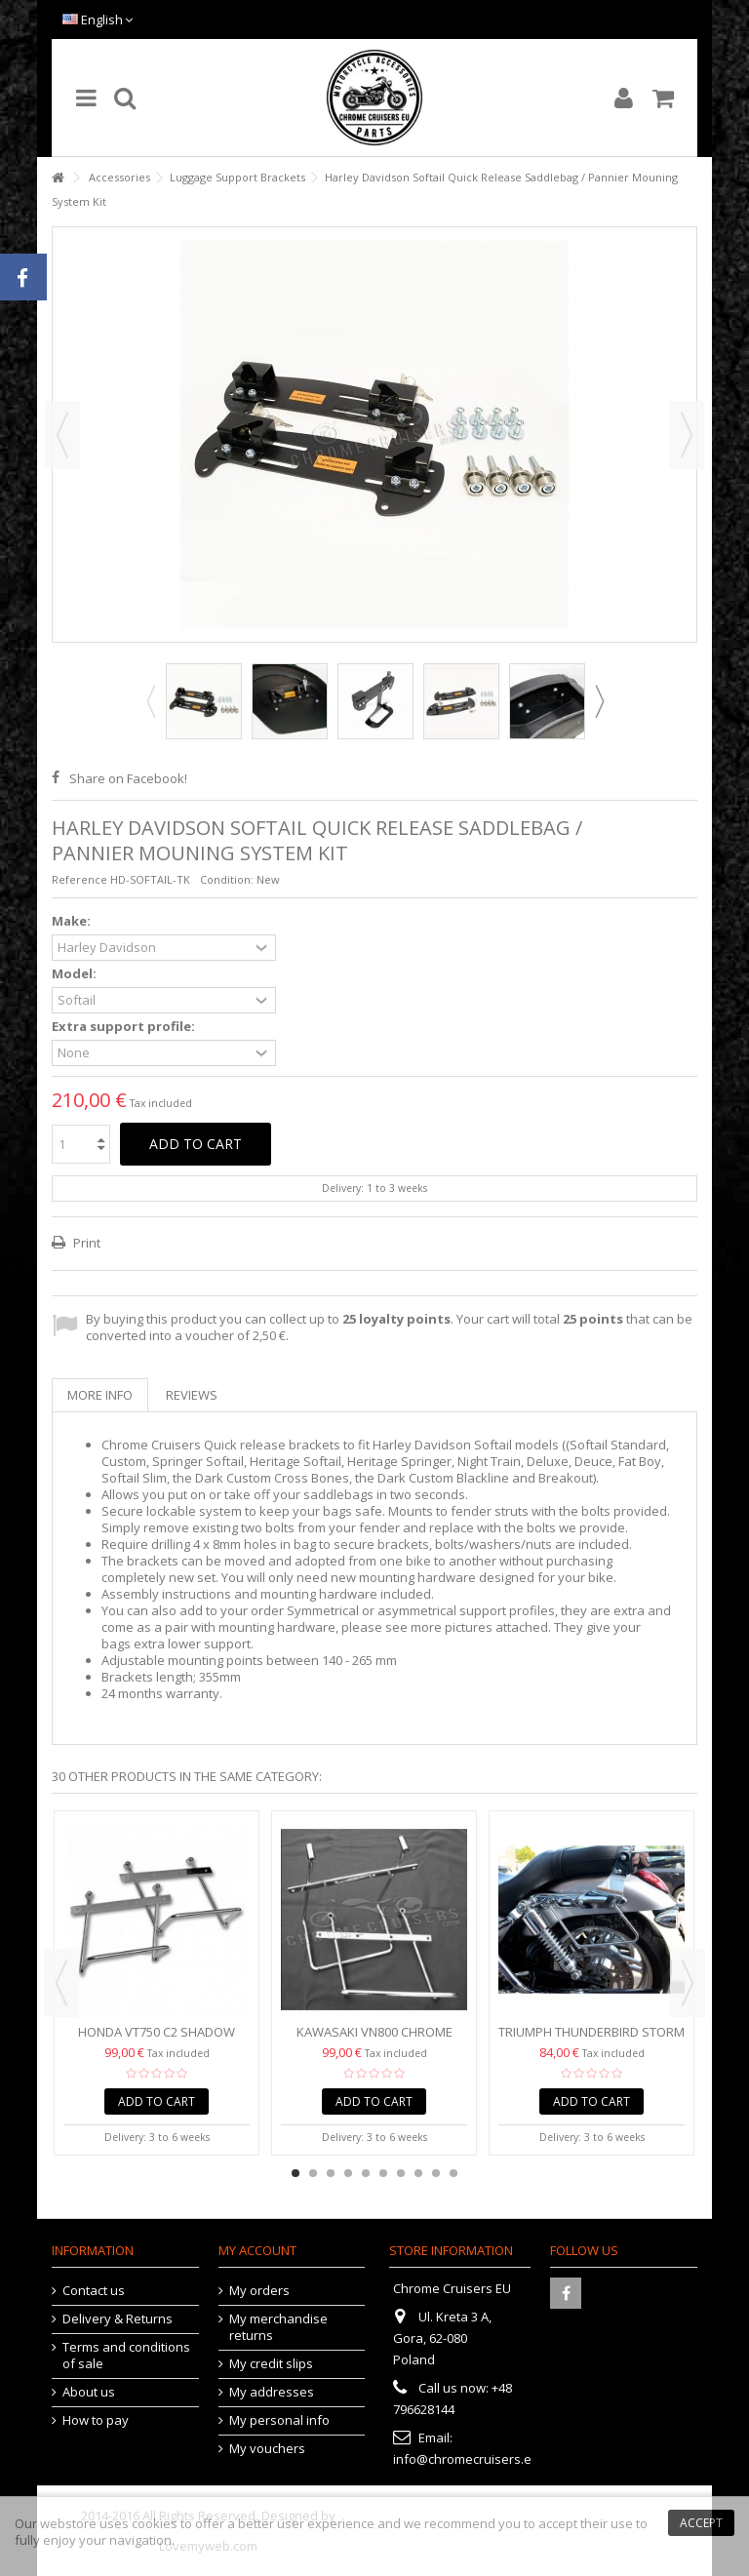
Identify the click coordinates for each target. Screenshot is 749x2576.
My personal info (279, 2420)
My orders (259, 2290)
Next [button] (686, 435)
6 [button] (383, 2173)
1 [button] (295, 2173)
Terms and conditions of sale (126, 2355)
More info (100, 1395)
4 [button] (348, 2173)
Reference (79, 879)
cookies (154, 2523)
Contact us (93, 2290)
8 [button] (418, 2173)
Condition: (227, 879)
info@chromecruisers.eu (466, 2459)
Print (85, 1242)
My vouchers (267, 2448)
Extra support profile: (125, 1026)
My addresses (271, 2392)
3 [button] (331, 2173)
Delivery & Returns (117, 2319)
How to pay (95, 2420)
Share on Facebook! (128, 778)
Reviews (191, 1395)
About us (88, 2392)
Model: (75, 974)
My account (257, 2250)
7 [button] (401, 2173)
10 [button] (453, 2173)
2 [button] (313, 2173)
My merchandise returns (278, 2327)
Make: (73, 921)
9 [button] (436, 2173)
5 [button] (366, 2173)
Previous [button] (62, 435)
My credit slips (271, 2364)
